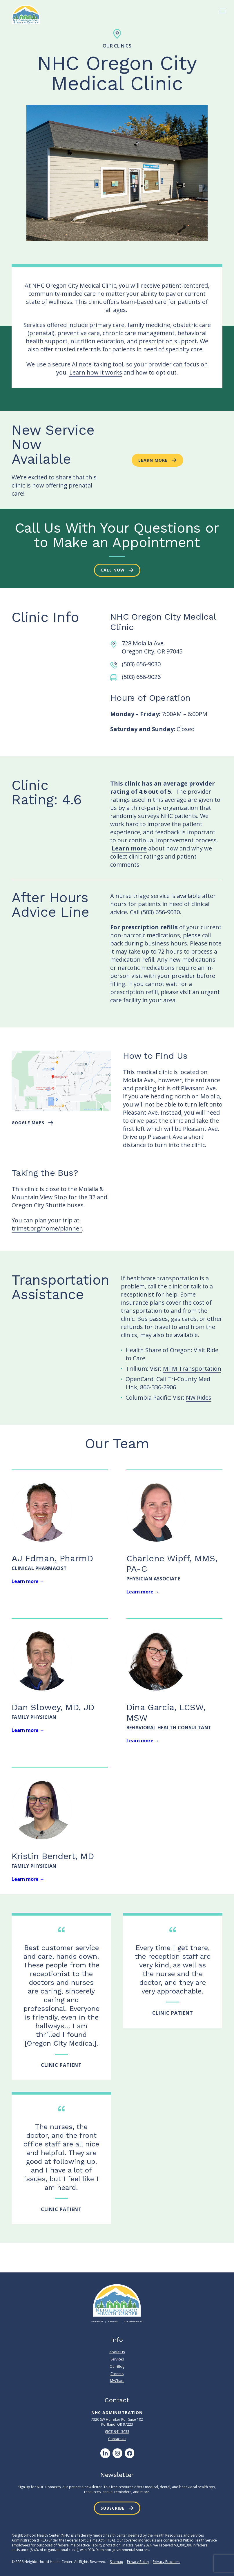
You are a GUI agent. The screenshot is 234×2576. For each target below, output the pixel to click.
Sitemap (116, 2561)
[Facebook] (129, 2453)
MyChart (117, 2380)
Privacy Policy (138, 2561)
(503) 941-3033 (117, 2431)
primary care (106, 325)
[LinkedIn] (105, 2453)
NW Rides (198, 1397)
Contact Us (117, 2438)
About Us (117, 2352)
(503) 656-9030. (161, 912)
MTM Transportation (192, 1368)
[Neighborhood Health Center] (26, 14)
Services (117, 2359)
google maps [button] (28, 1123)
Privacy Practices (166, 2561)
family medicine (148, 325)
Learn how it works (95, 372)
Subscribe (113, 2508)
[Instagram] (117, 2453)
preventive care (78, 333)
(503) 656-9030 (141, 664)
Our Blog (117, 2366)
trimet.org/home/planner (47, 1228)
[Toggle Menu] (223, 11)
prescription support (168, 341)
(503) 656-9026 (141, 677)
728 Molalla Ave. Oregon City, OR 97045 (152, 647)
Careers (117, 2373)
